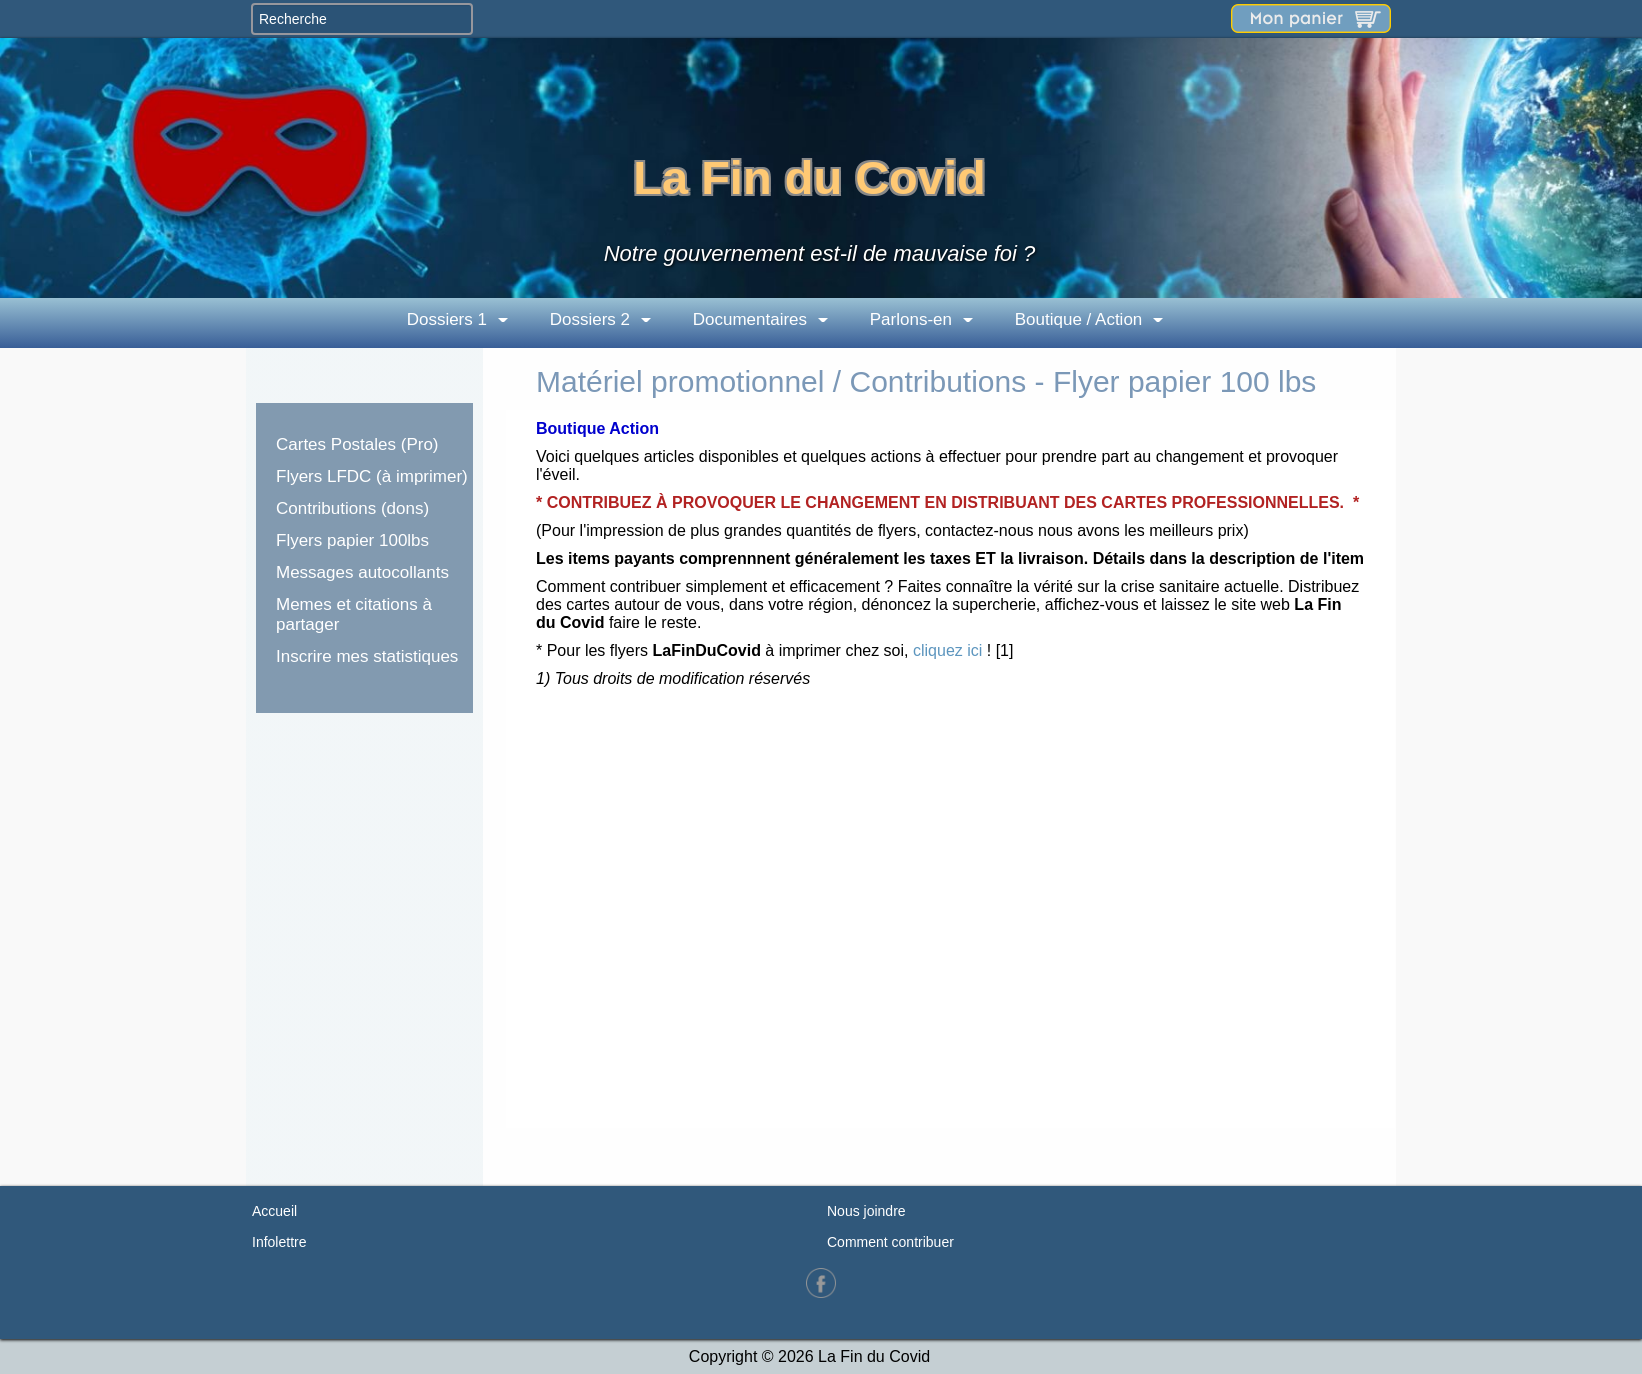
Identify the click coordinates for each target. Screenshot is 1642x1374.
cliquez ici (947, 650)
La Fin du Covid (809, 177)
